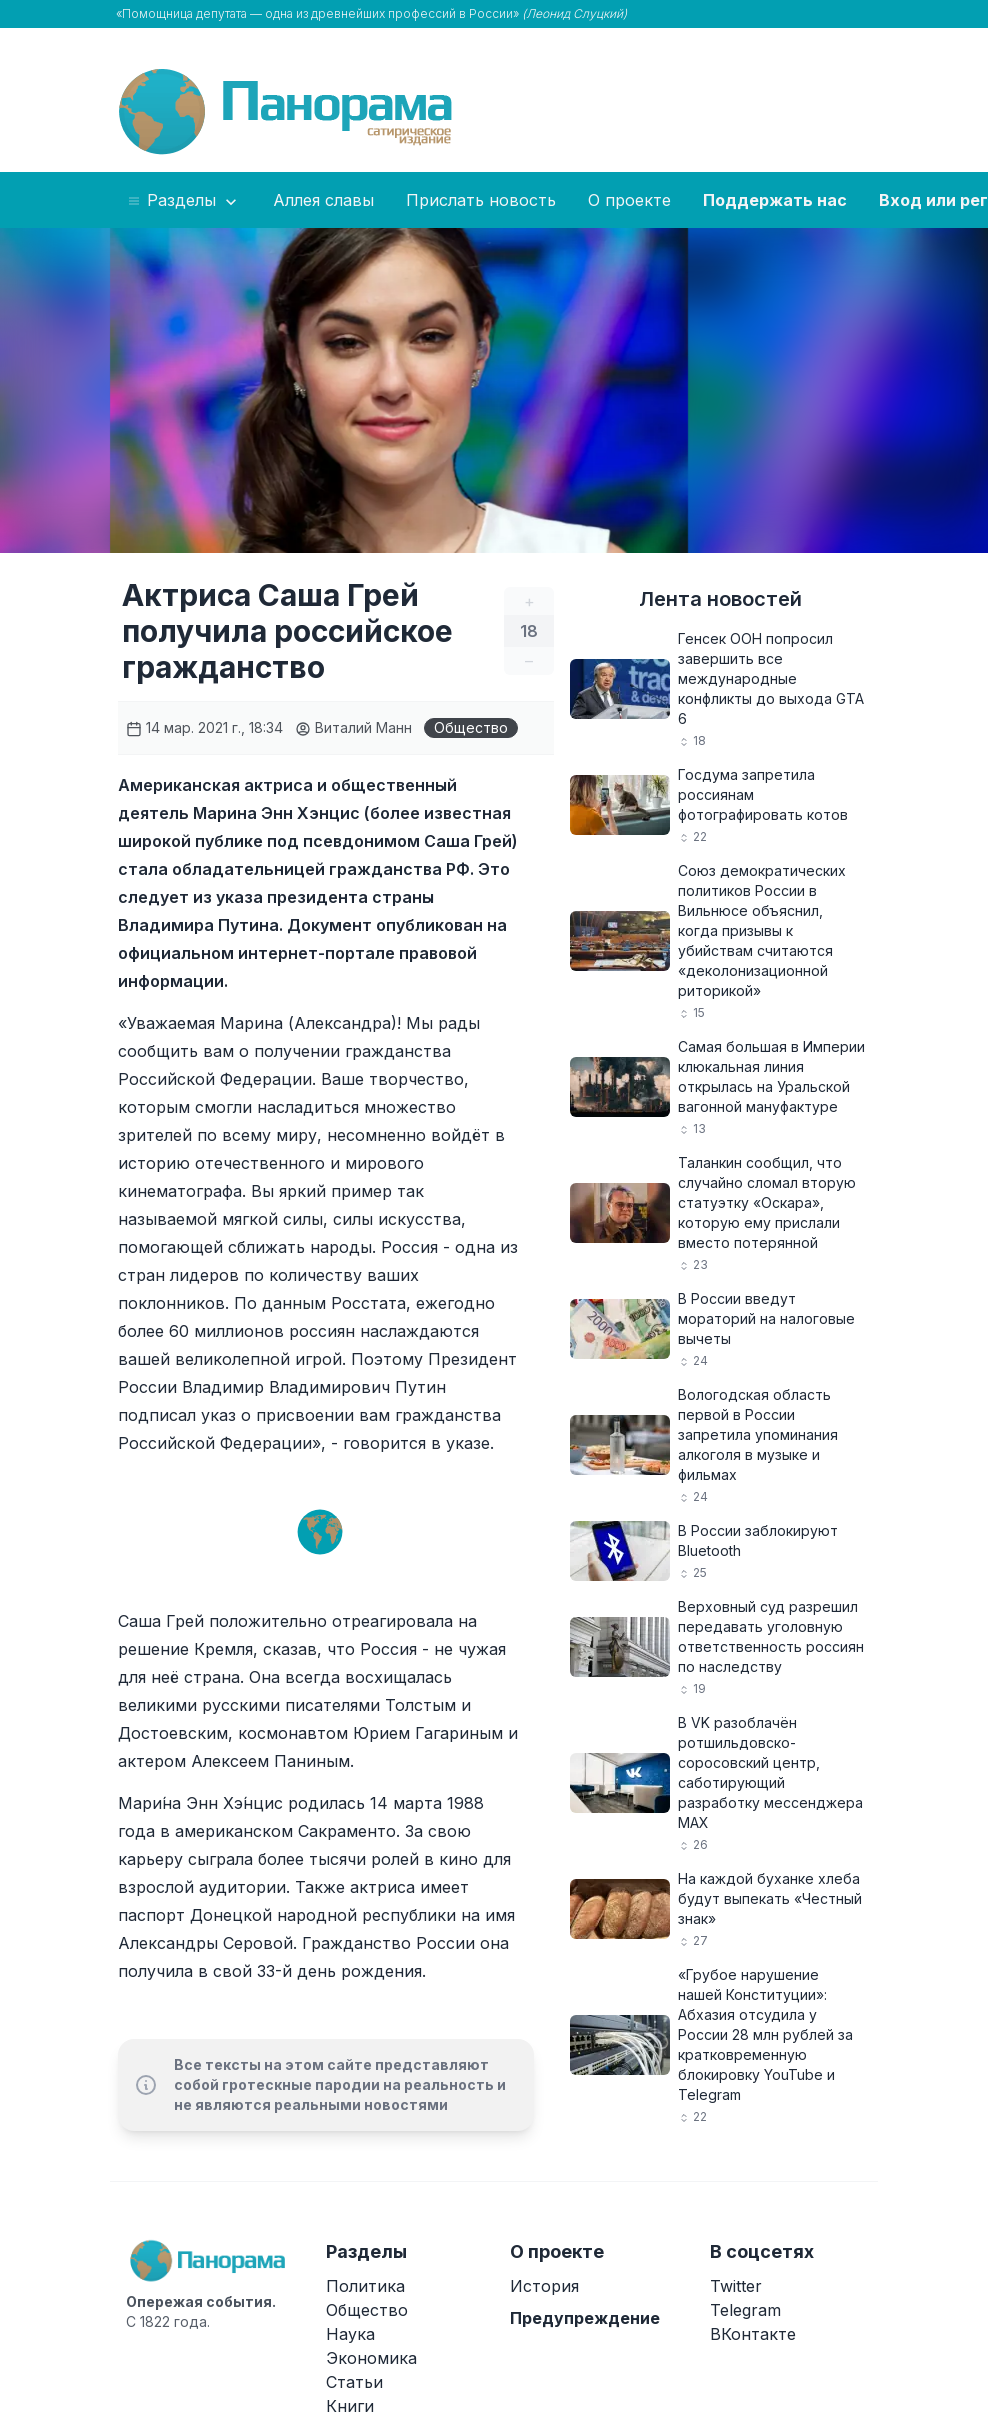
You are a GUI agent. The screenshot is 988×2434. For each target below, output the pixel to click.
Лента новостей (720, 599)
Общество (471, 727)
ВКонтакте (753, 2334)
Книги (350, 2406)
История (544, 2286)
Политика (365, 2286)
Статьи (354, 2382)
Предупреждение (585, 2318)
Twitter (736, 2286)
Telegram (745, 2310)
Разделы (183, 201)
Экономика (371, 2358)
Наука (350, 2334)
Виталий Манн (353, 727)
